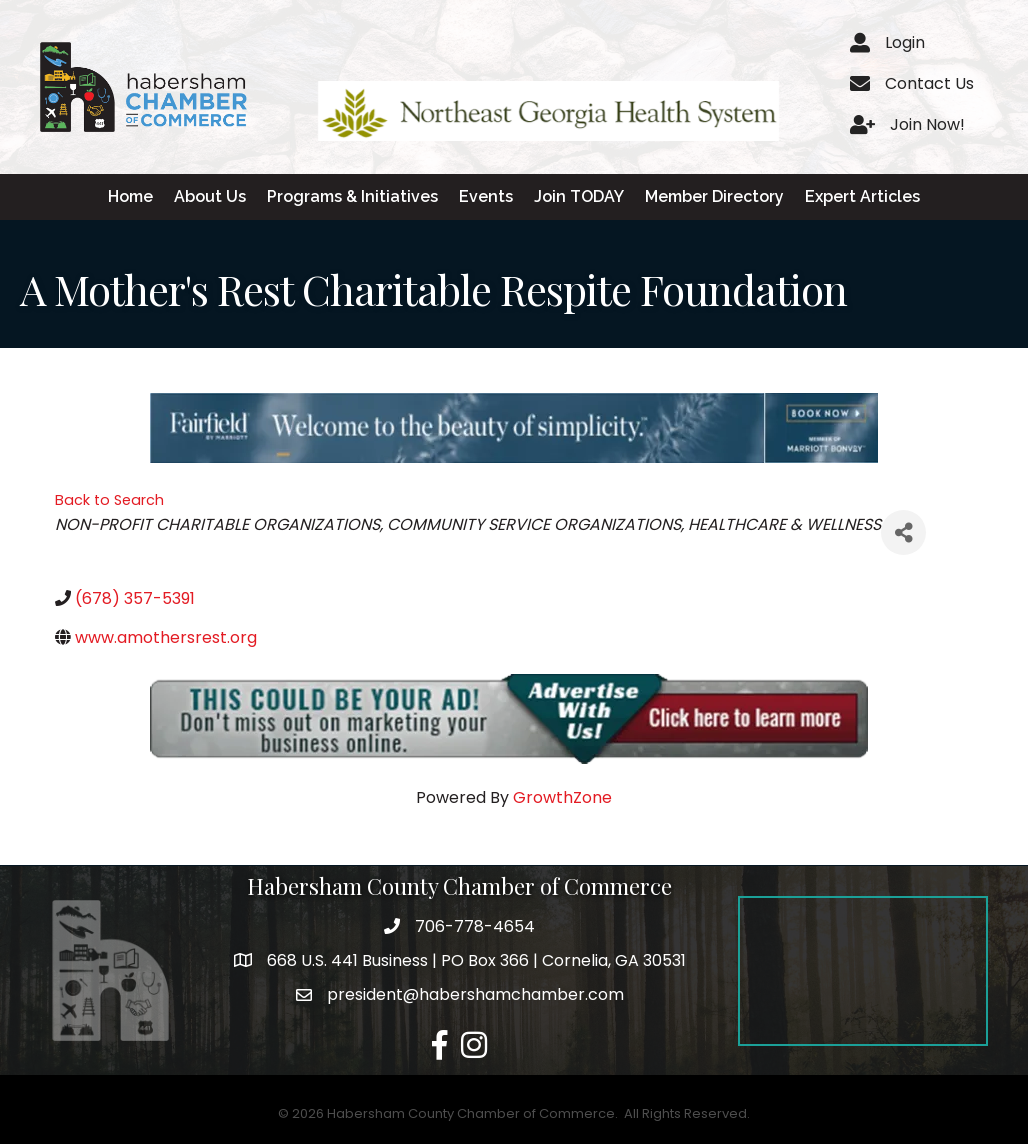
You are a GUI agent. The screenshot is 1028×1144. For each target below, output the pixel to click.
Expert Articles (862, 196)
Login (905, 42)
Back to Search (109, 500)
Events (486, 196)
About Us (210, 196)
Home (130, 196)
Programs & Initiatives (352, 196)
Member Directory (714, 196)
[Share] (903, 532)
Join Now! (927, 124)
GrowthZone (562, 797)
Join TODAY (579, 196)
